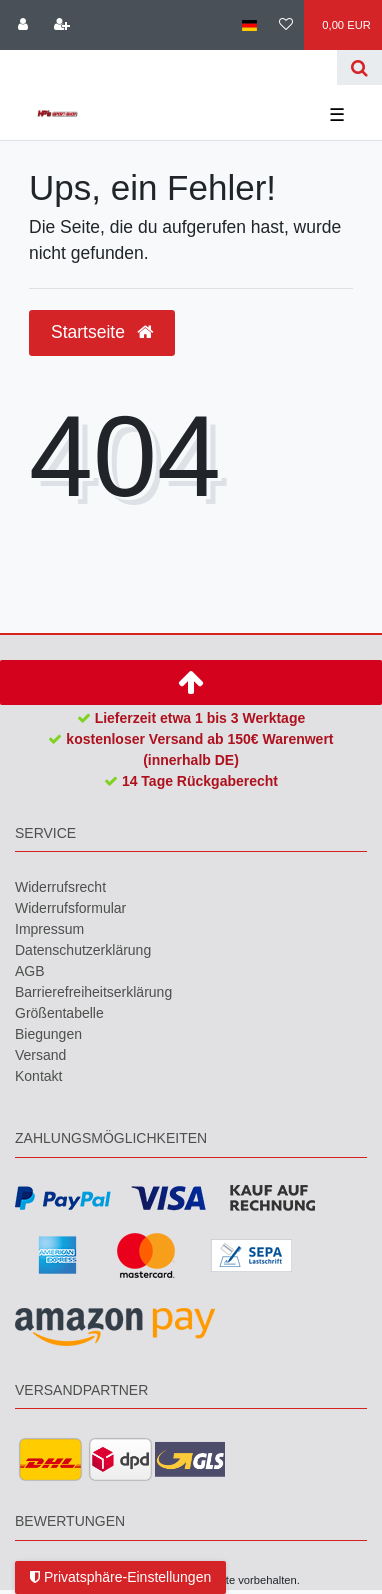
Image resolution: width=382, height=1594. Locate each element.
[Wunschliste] (286, 25)
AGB (30, 971)
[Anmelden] (23, 25)
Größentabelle (59, 1013)
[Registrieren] (61, 25)
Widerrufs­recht (60, 887)
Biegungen (48, 1034)
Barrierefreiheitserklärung (93, 992)
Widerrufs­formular (70, 908)
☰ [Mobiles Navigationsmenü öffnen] (337, 115)
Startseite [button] (102, 332)
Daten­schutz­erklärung (83, 950)
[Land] (248, 25)
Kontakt (38, 1076)
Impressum (49, 929)
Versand (40, 1055)
